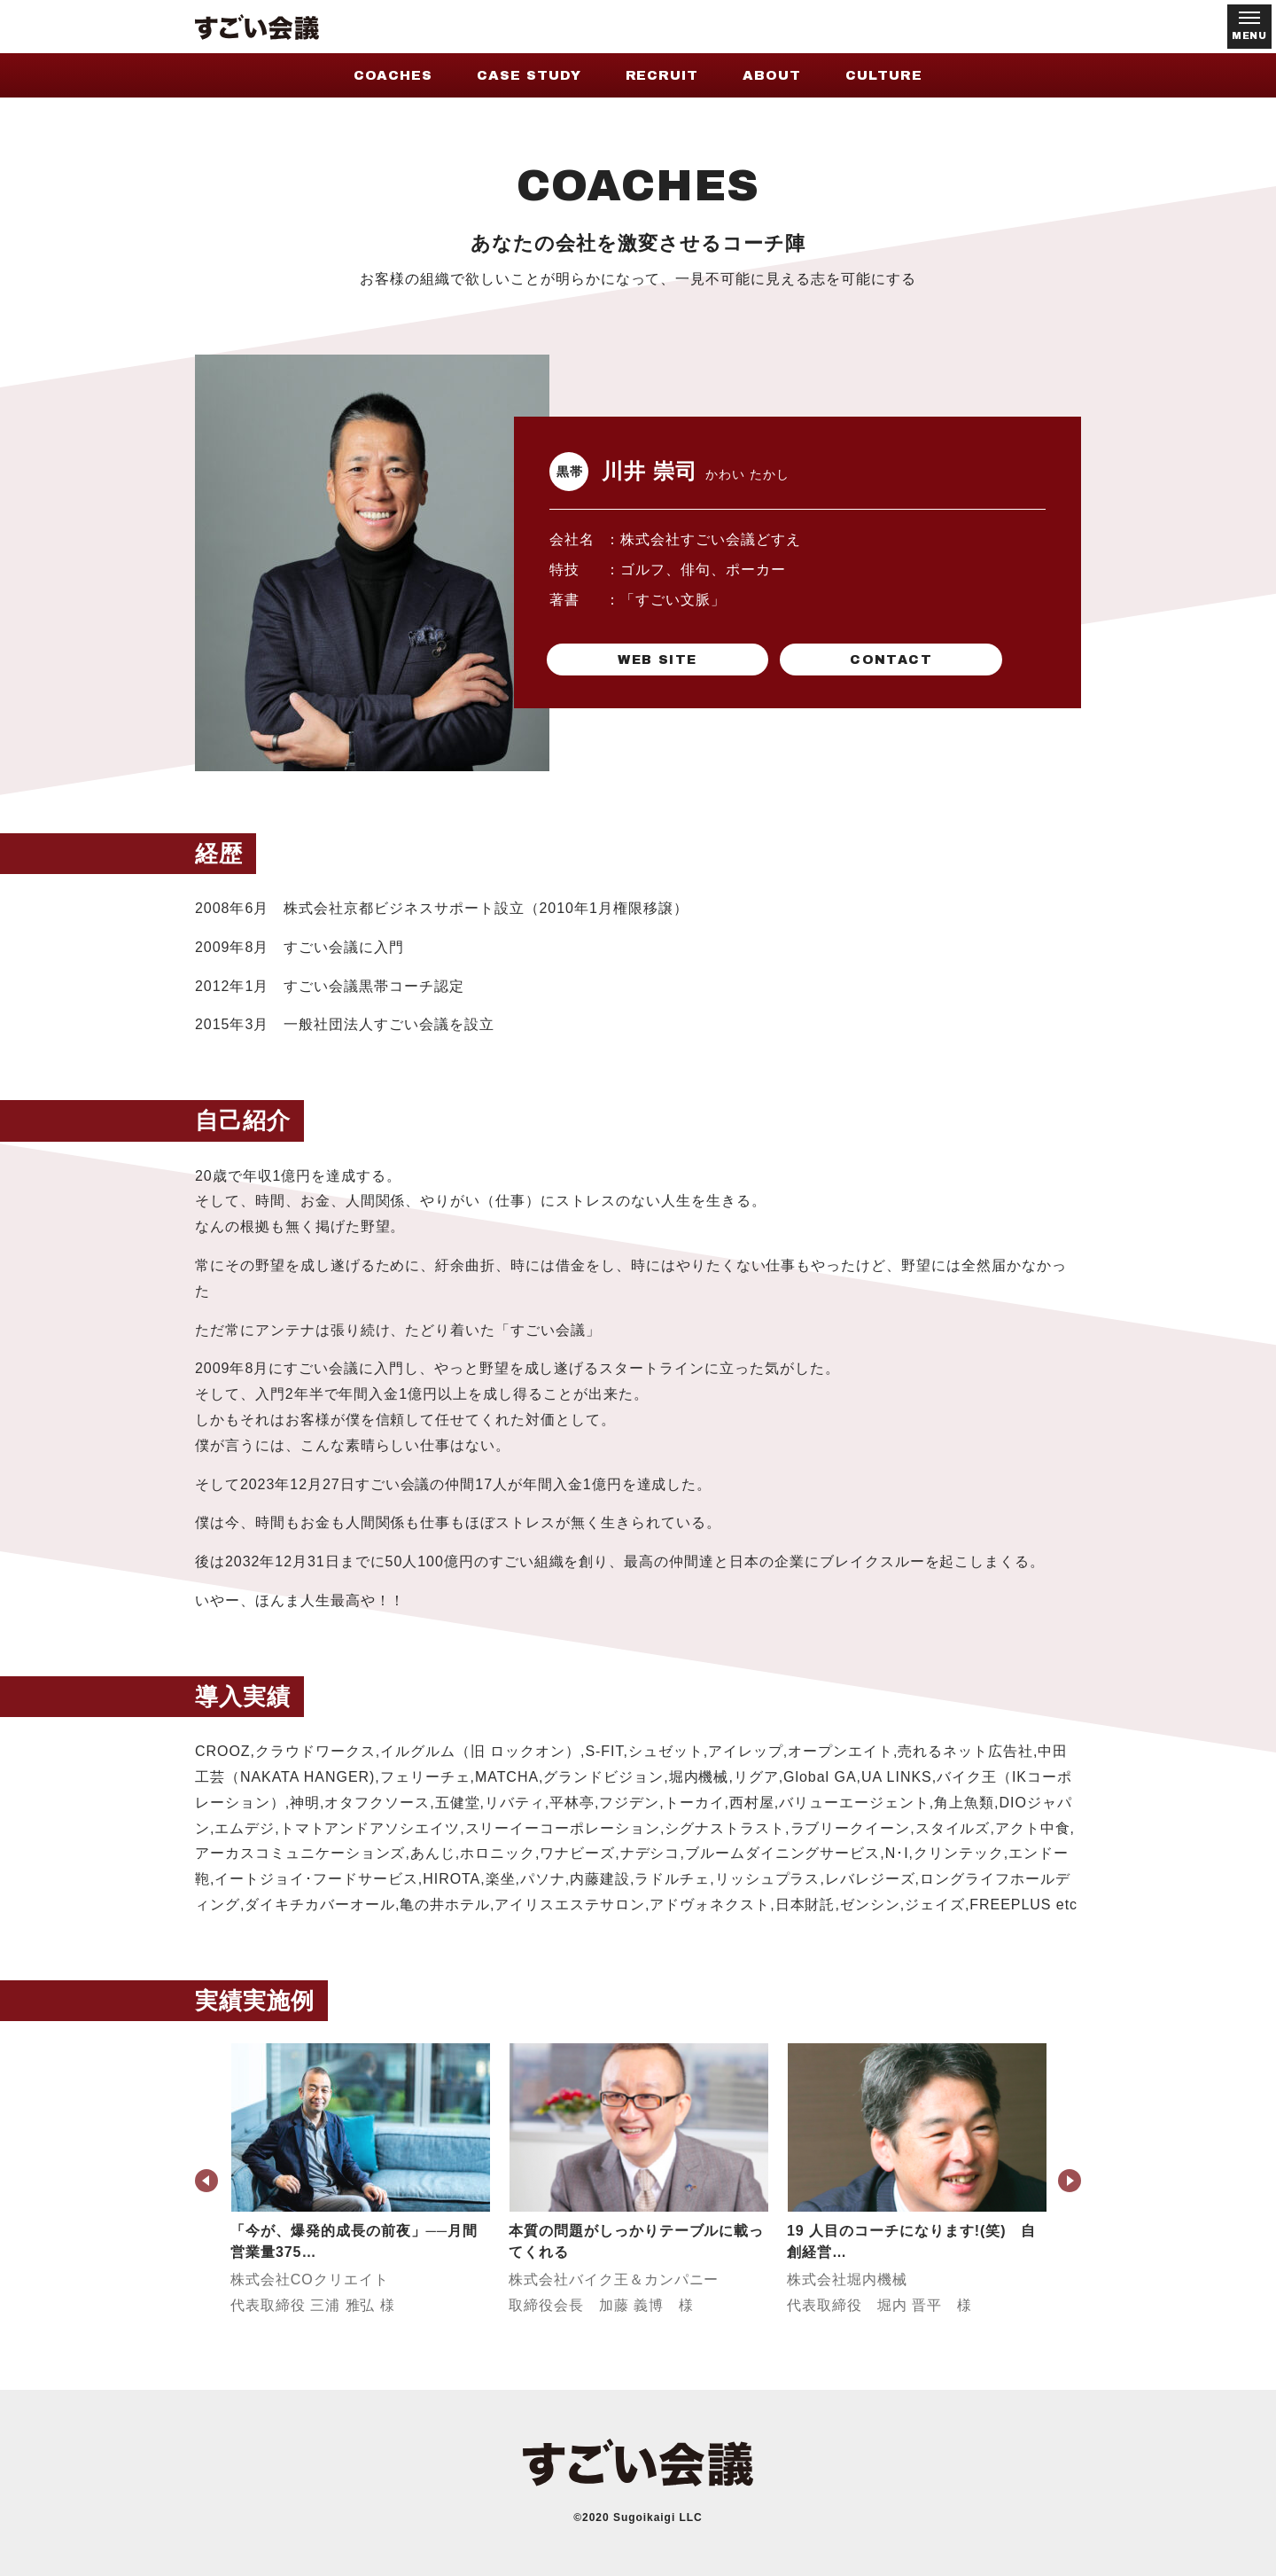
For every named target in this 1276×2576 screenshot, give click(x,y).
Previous (206, 2180)
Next (1069, 2180)
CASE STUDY (529, 75)
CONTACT (820, 659)
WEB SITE (633, 659)
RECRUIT (662, 75)
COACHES (393, 75)
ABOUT (772, 75)
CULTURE (883, 75)
